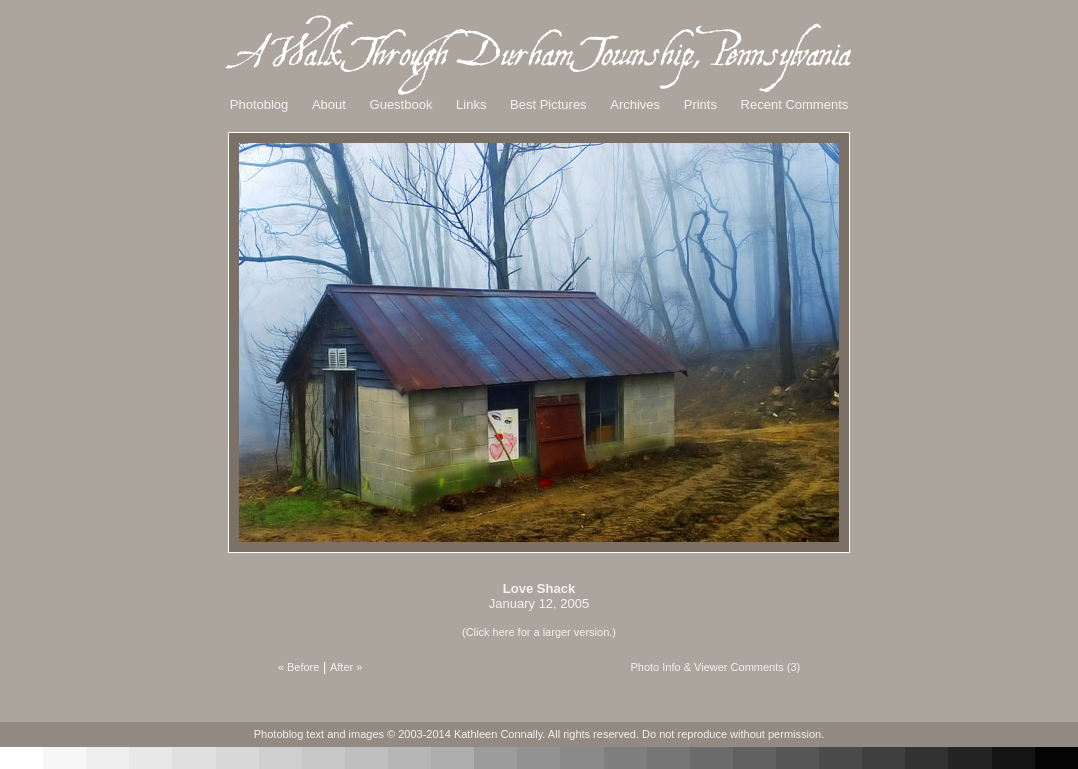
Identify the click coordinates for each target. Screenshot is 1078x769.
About (329, 104)
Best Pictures (548, 104)
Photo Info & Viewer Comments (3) (715, 667)
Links (471, 104)
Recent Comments (795, 104)
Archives (635, 104)
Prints (700, 104)
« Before (299, 667)
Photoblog (259, 104)
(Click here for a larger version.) (539, 632)
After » (346, 667)
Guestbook (401, 104)
